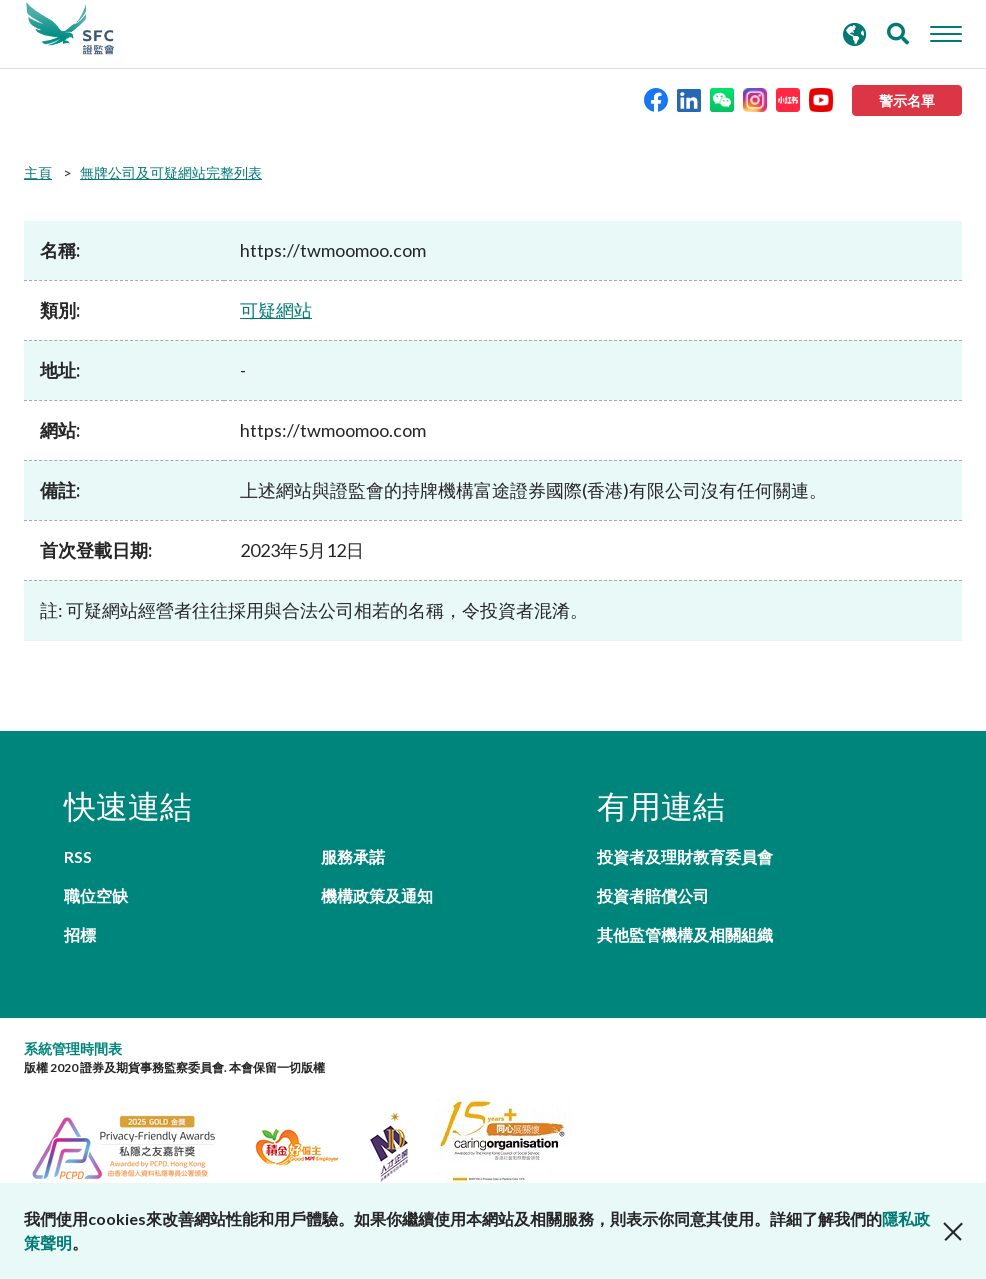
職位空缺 (96, 895)
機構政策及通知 (377, 895)
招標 (80, 934)
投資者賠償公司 (653, 895)
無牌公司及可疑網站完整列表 (171, 172)
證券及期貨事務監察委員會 (70, 29)
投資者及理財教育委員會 (685, 856)
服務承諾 (353, 856)
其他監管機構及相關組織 (685, 934)
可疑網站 (276, 310)
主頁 (38, 172)
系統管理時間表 (73, 1048)
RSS (78, 856)
